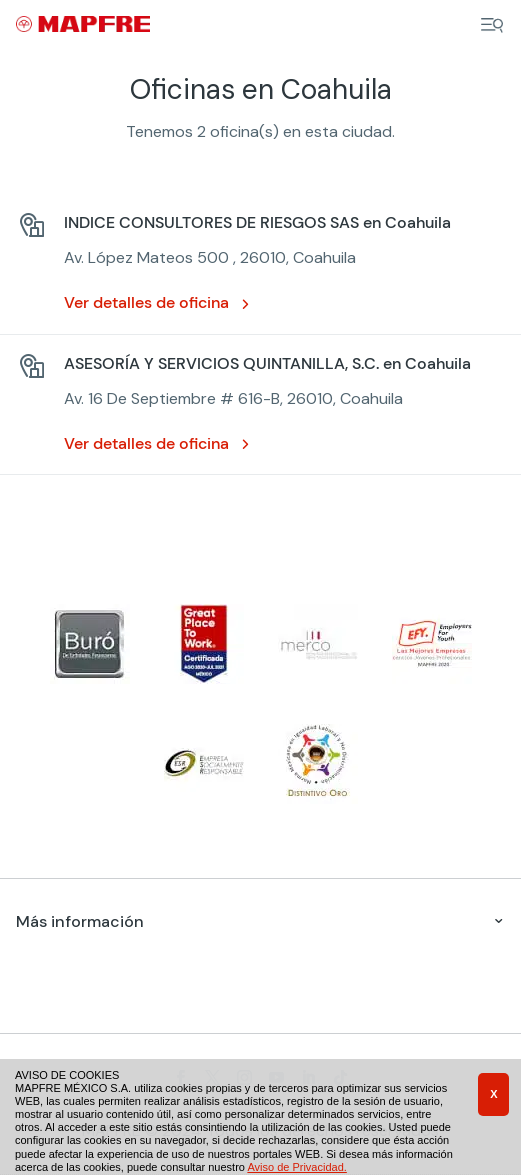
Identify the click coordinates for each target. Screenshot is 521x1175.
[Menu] (492, 25)
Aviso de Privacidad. (296, 1167)
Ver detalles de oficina (146, 302)
